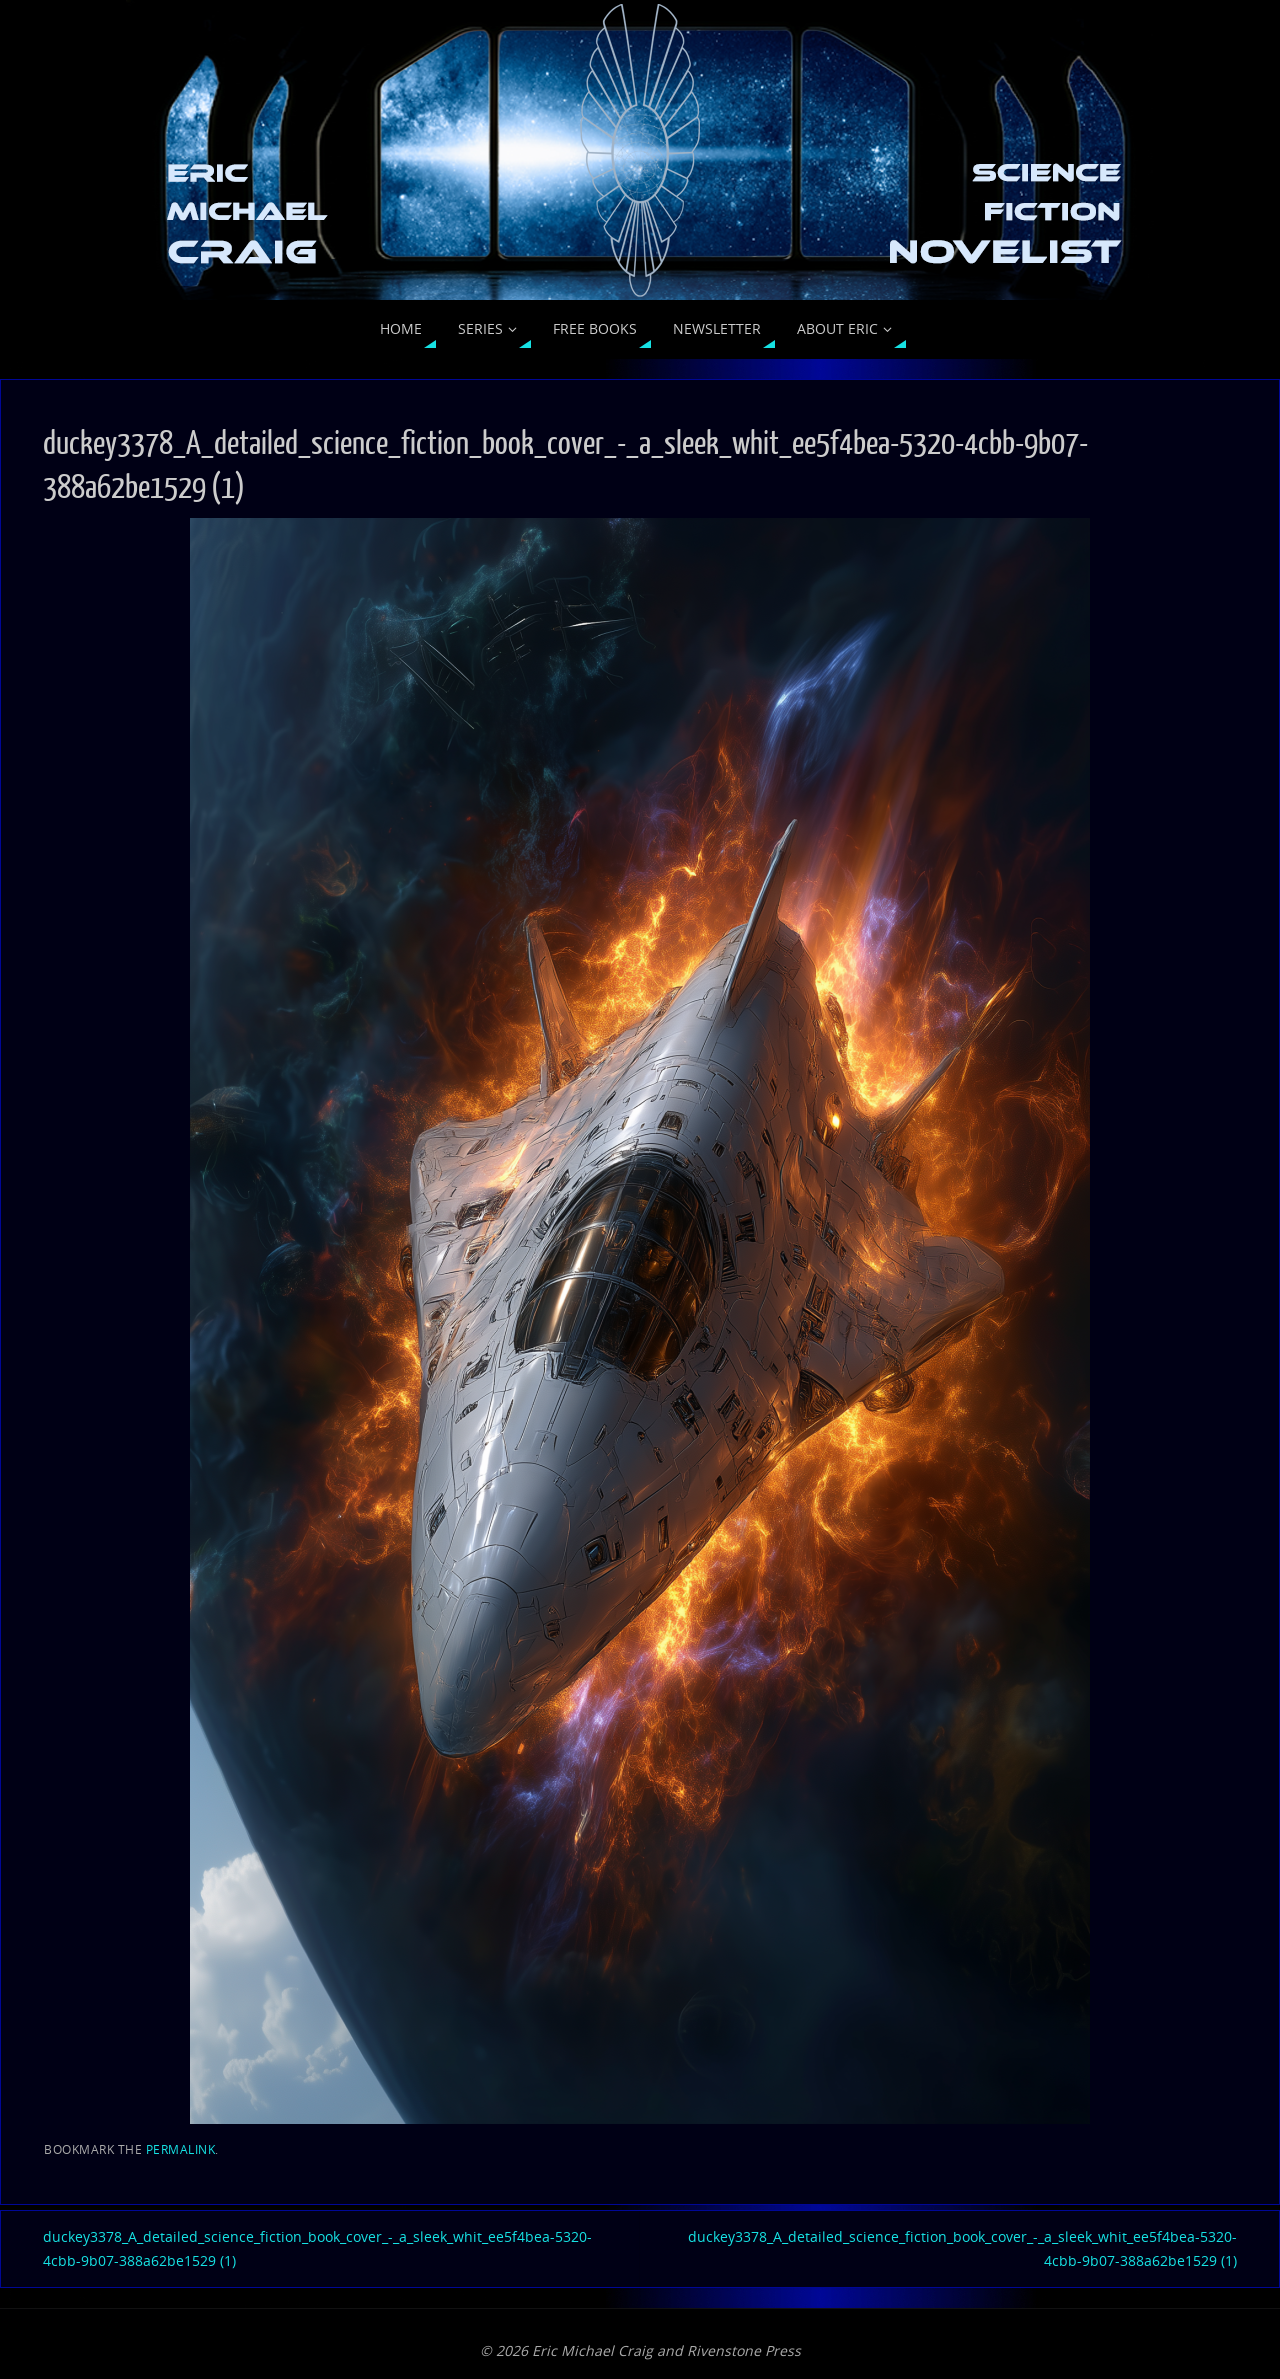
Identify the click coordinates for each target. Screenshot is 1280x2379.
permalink (181, 2149)
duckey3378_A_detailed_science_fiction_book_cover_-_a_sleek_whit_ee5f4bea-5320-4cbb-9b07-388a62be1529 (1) (317, 2248)
